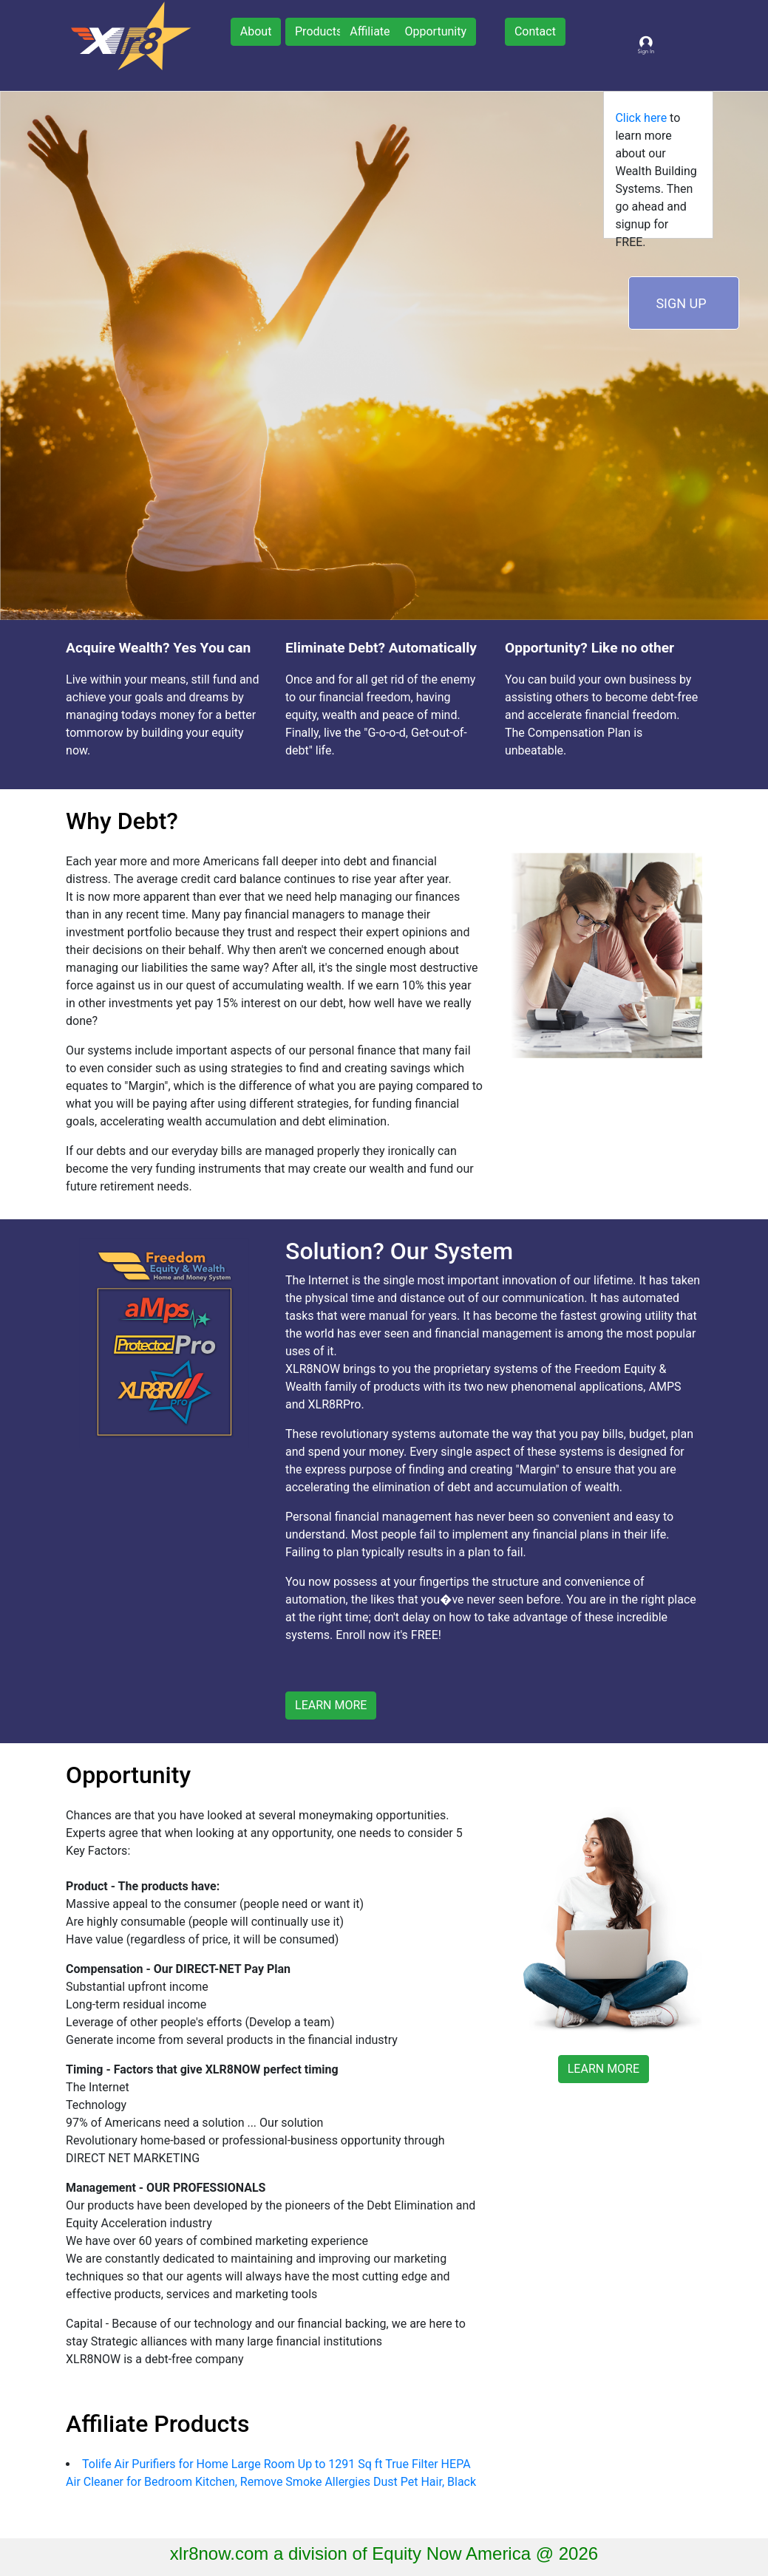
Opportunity (435, 31)
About (256, 31)
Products (318, 31)
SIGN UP (681, 303)
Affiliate (370, 31)
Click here (641, 118)
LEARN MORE (331, 1705)
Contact (535, 31)
